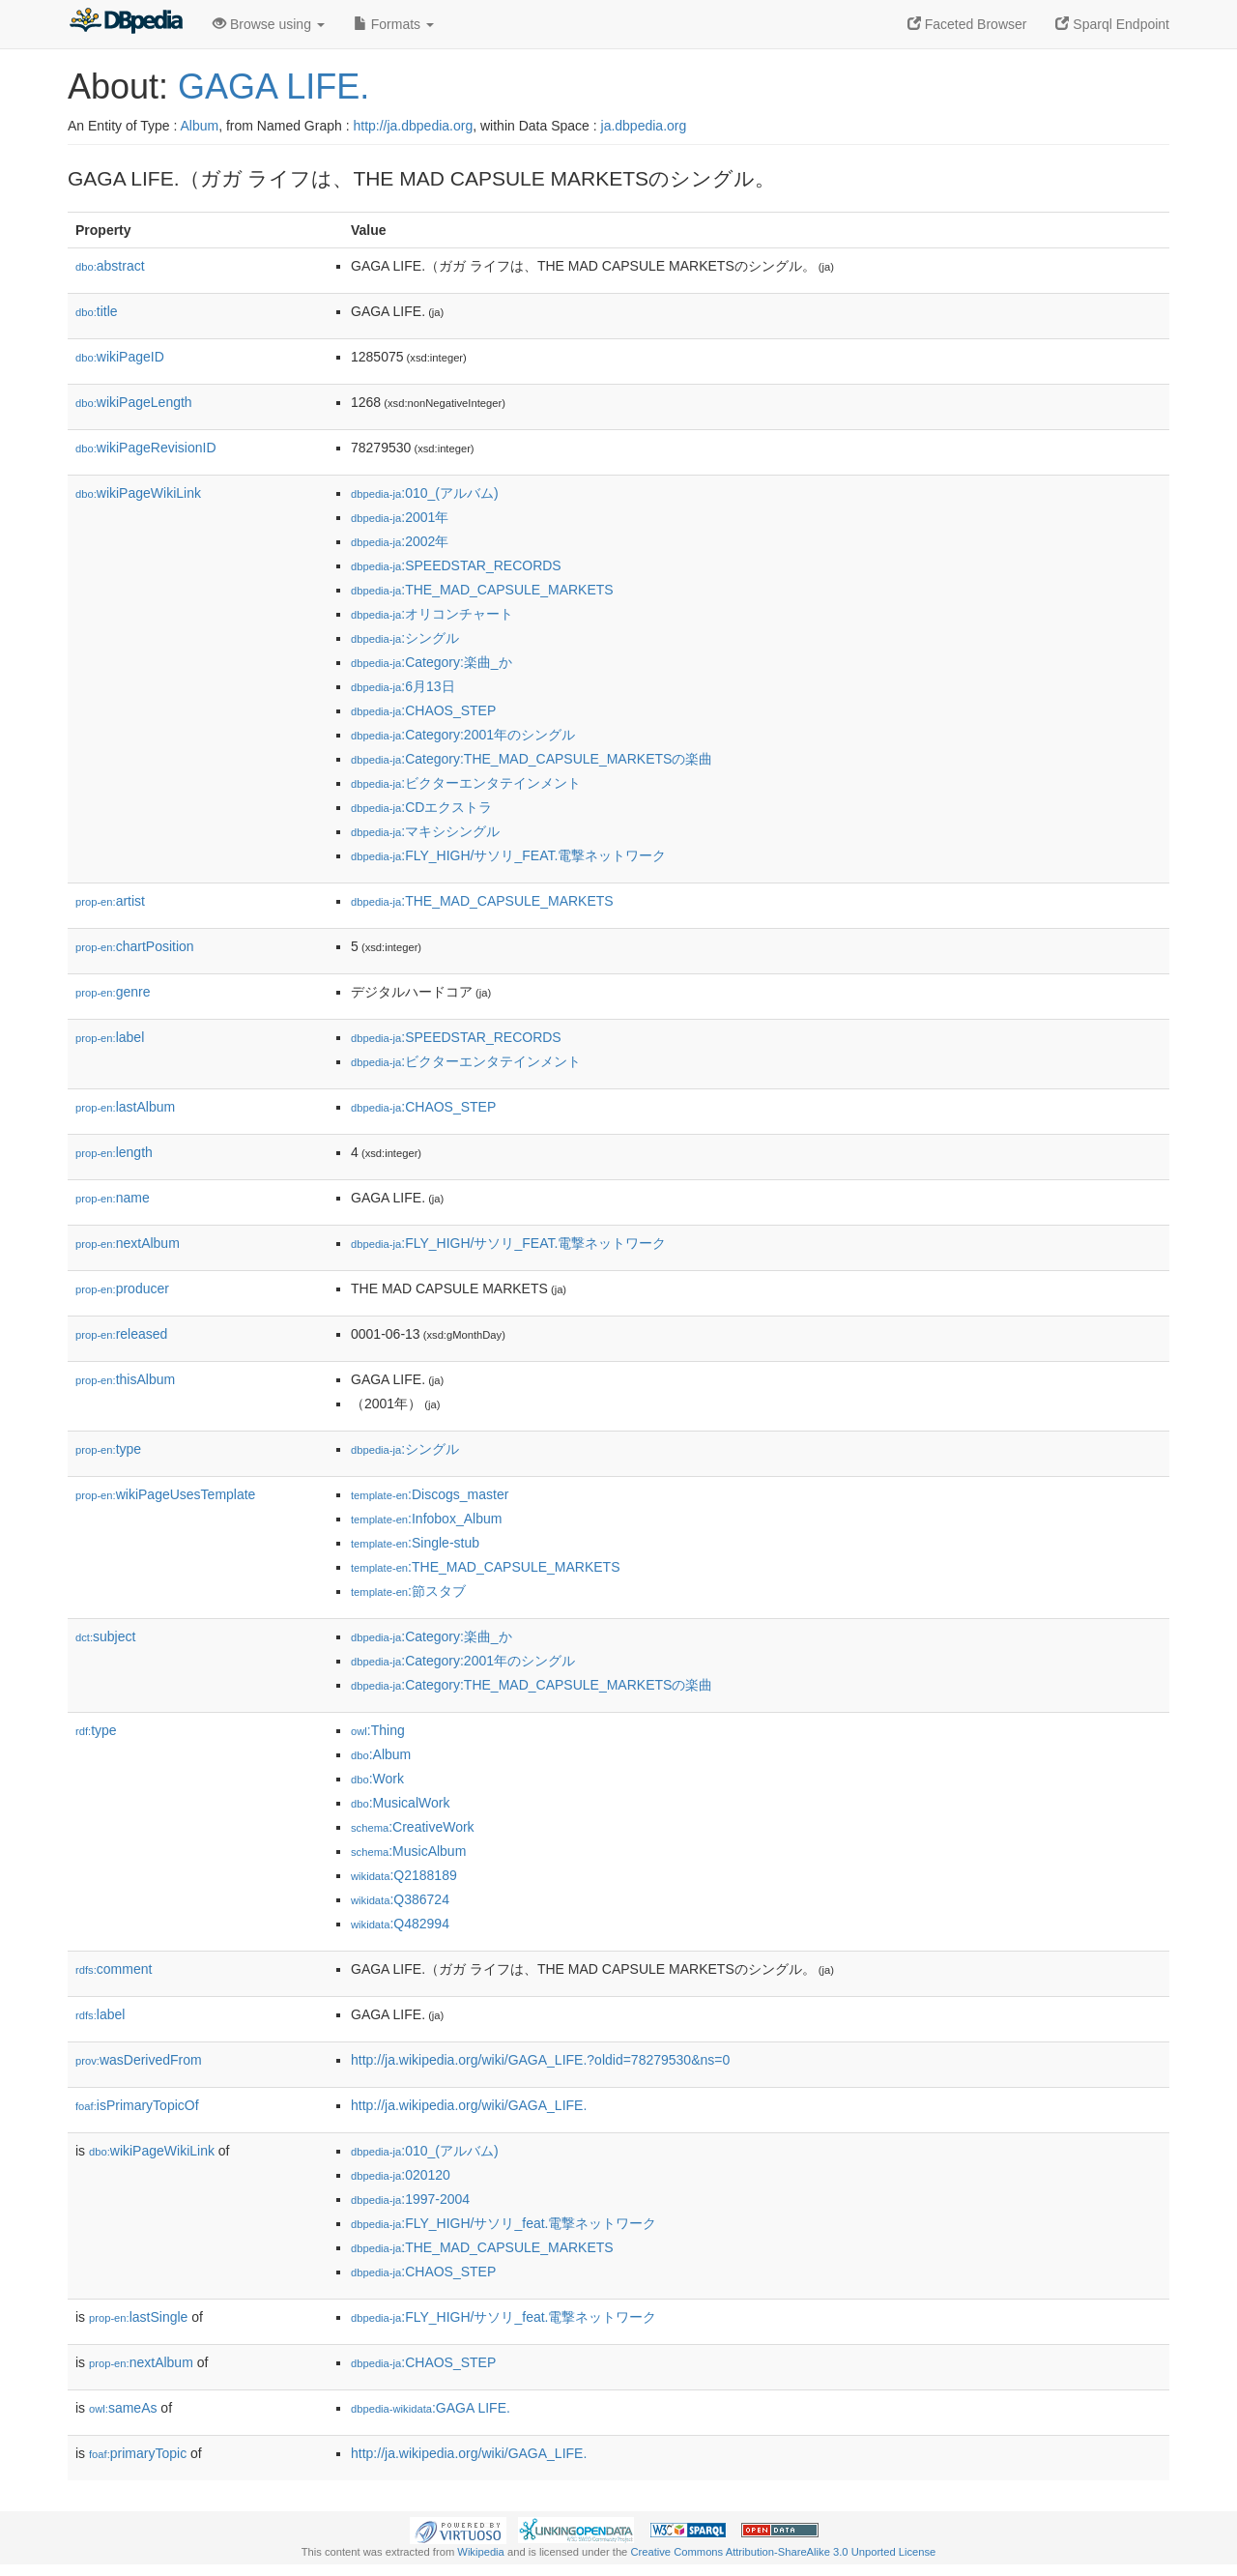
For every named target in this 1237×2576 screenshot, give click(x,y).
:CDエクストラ (421, 807)
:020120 (400, 2175)
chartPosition (134, 946)
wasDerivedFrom (138, 2060)
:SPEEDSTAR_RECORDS (456, 565)
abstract (110, 266)
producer (122, 1288)
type (108, 1449)
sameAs (123, 2408)
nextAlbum (127, 1243)
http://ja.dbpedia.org (413, 125)
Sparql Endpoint (1112, 24)
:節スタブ (408, 1591)
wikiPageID (119, 356)
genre (112, 991)
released (121, 1334)
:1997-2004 (410, 2199)
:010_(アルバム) (425, 493)
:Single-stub (415, 1542)
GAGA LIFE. (273, 86)
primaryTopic (138, 2453)
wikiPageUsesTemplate (165, 1494)
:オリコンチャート (432, 614)
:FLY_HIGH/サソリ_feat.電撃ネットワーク (504, 2223)
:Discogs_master (429, 1494)
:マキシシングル (425, 831)
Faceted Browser (967, 24)
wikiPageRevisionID (145, 447)
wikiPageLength (133, 402)
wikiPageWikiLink (138, 493)
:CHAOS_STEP (423, 710)
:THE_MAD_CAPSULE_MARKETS (482, 589)
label (109, 1037)
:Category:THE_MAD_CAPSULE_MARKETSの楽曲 (531, 759)
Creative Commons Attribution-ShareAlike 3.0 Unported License (782, 2552)
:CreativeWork (413, 1827)
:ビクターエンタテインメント (466, 783)
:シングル (405, 638)
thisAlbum (125, 1379)
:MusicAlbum (408, 1851)
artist (110, 901)
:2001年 (399, 517)
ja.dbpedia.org (644, 125)
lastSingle (138, 2317)
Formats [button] (394, 24)
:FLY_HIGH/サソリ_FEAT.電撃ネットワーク (508, 855)
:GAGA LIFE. (430, 2408)
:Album (381, 1754)
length (114, 1152)
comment (113, 1969)
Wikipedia (480, 2552)
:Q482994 (400, 1923)
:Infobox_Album (426, 1518)
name (112, 1197)
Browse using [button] (269, 24)
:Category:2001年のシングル (463, 734)
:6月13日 (403, 686)
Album (199, 125)
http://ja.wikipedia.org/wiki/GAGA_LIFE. (469, 2105)
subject (105, 1636)
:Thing (378, 1730)
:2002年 (399, 541)
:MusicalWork (400, 1802)
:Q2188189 (404, 1875)
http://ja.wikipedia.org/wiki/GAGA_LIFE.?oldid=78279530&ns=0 (540, 2060)
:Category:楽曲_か (431, 662)
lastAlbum (125, 1106)
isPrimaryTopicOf (137, 2105)
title (96, 311)
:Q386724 (400, 1899)
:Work (377, 1778)
